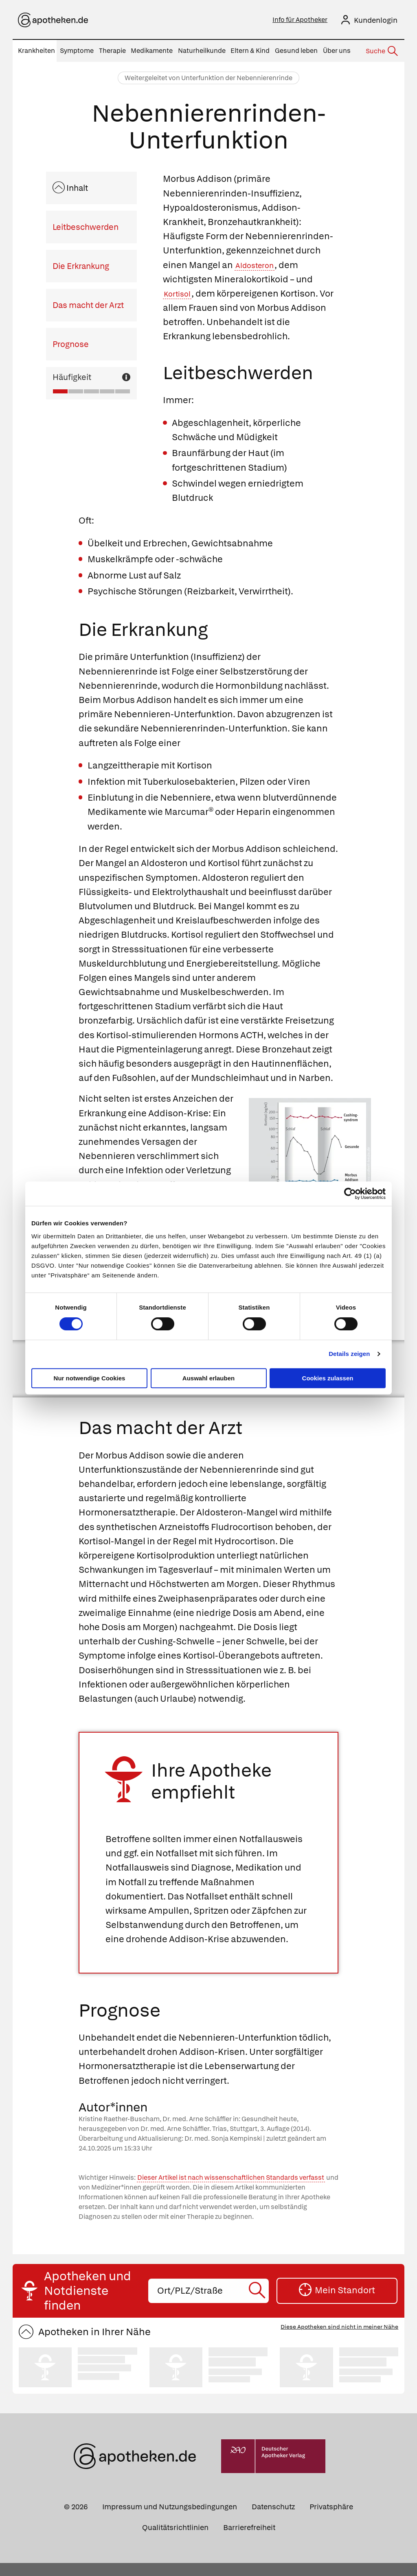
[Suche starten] (258, 2303)
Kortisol (180, 293)
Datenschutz (273, 2519)
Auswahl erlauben (208, 1378)
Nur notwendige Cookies (89, 1378)
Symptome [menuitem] (77, 50)
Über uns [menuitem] (337, 50)
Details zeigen (349, 1353)
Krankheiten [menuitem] (36, 50)
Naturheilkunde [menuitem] (202, 50)
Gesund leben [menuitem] (296, 50)
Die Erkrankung (81, 266)
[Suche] (381, 51)
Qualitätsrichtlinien (175, 2540)
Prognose (71, 344)
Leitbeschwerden (86, 227)
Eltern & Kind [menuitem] (250, 50)
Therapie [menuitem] (112, 50)
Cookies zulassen (327, 1378)
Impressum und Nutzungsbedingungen (169, 2519)
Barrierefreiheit (249, 2540)
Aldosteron (258, 265)
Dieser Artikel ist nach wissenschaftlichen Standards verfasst (230, 2190)
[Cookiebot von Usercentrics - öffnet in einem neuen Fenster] (350, 1194)
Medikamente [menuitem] (152, 50)
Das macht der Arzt (88, 305)
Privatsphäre (331, 2519)
